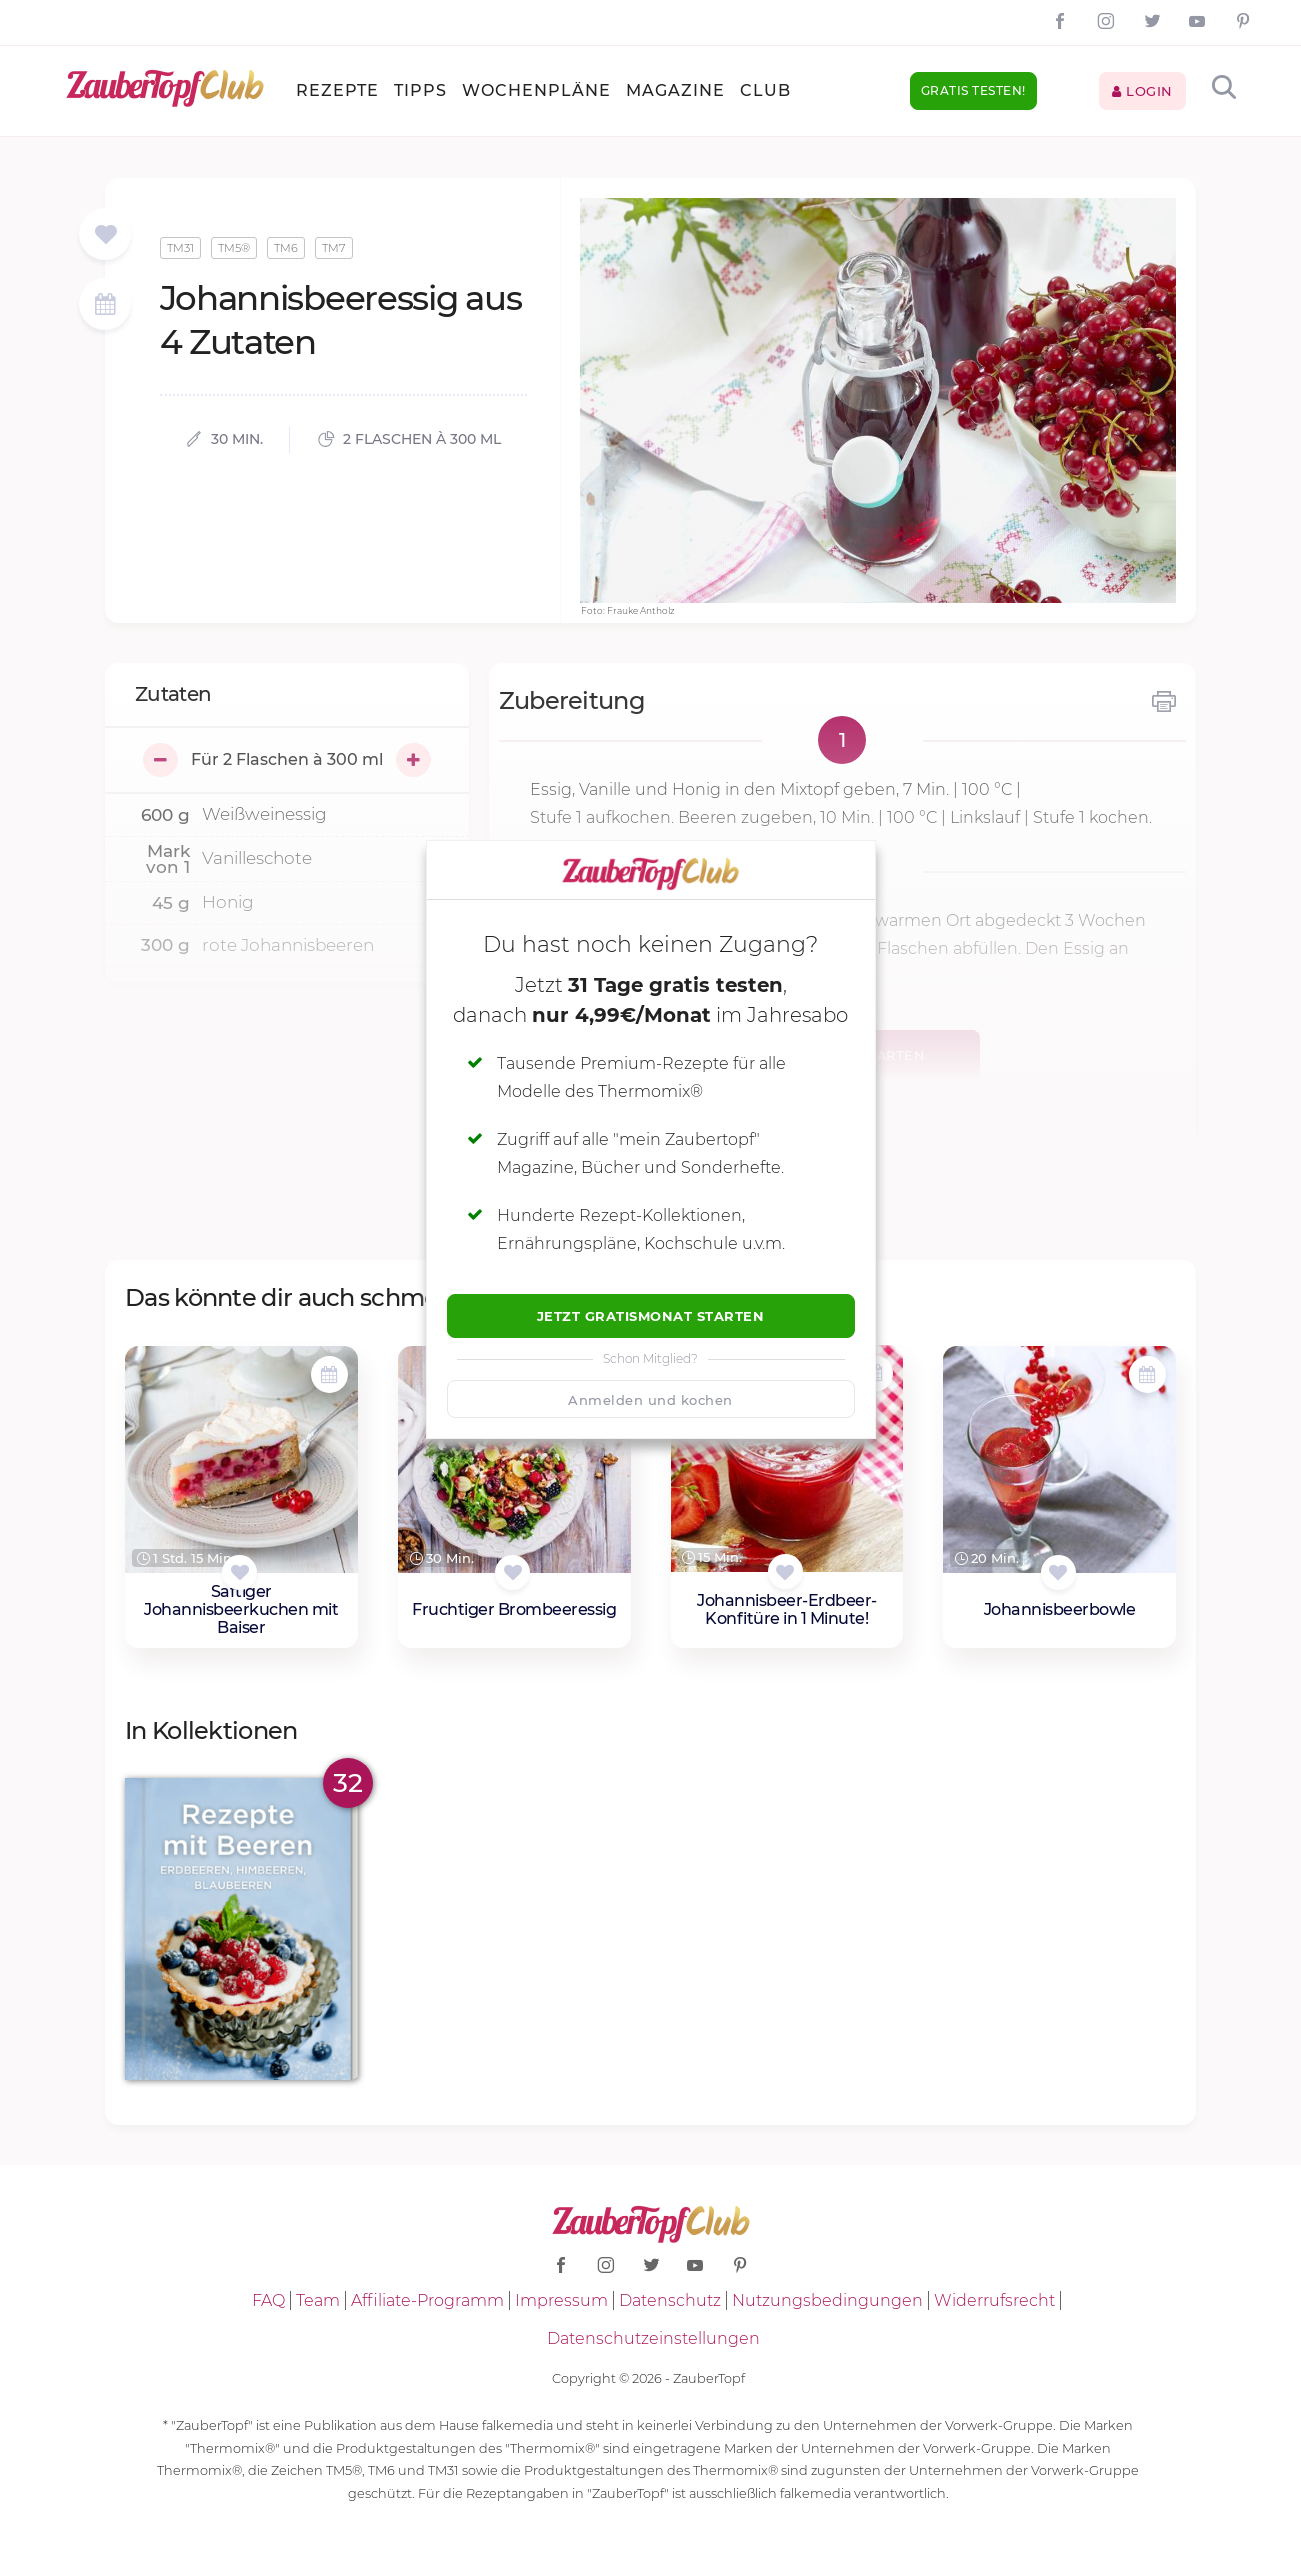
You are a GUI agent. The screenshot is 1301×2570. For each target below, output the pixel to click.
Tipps (420, 90)
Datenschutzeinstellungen (653, 2338)
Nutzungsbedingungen (827, 2300)
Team (318, 2300)
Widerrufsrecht (994, 2300)
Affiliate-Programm (427, 2300)
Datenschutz (670, 2300)
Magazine (675, 90)
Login (1142, 91)
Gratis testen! (973, 90)
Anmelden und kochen (650, 1400)
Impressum (561, 2300)
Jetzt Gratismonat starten (651, 1316)
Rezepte (337, 90)
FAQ (268, 2300)
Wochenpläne (536, 90)
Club (765, 90)
